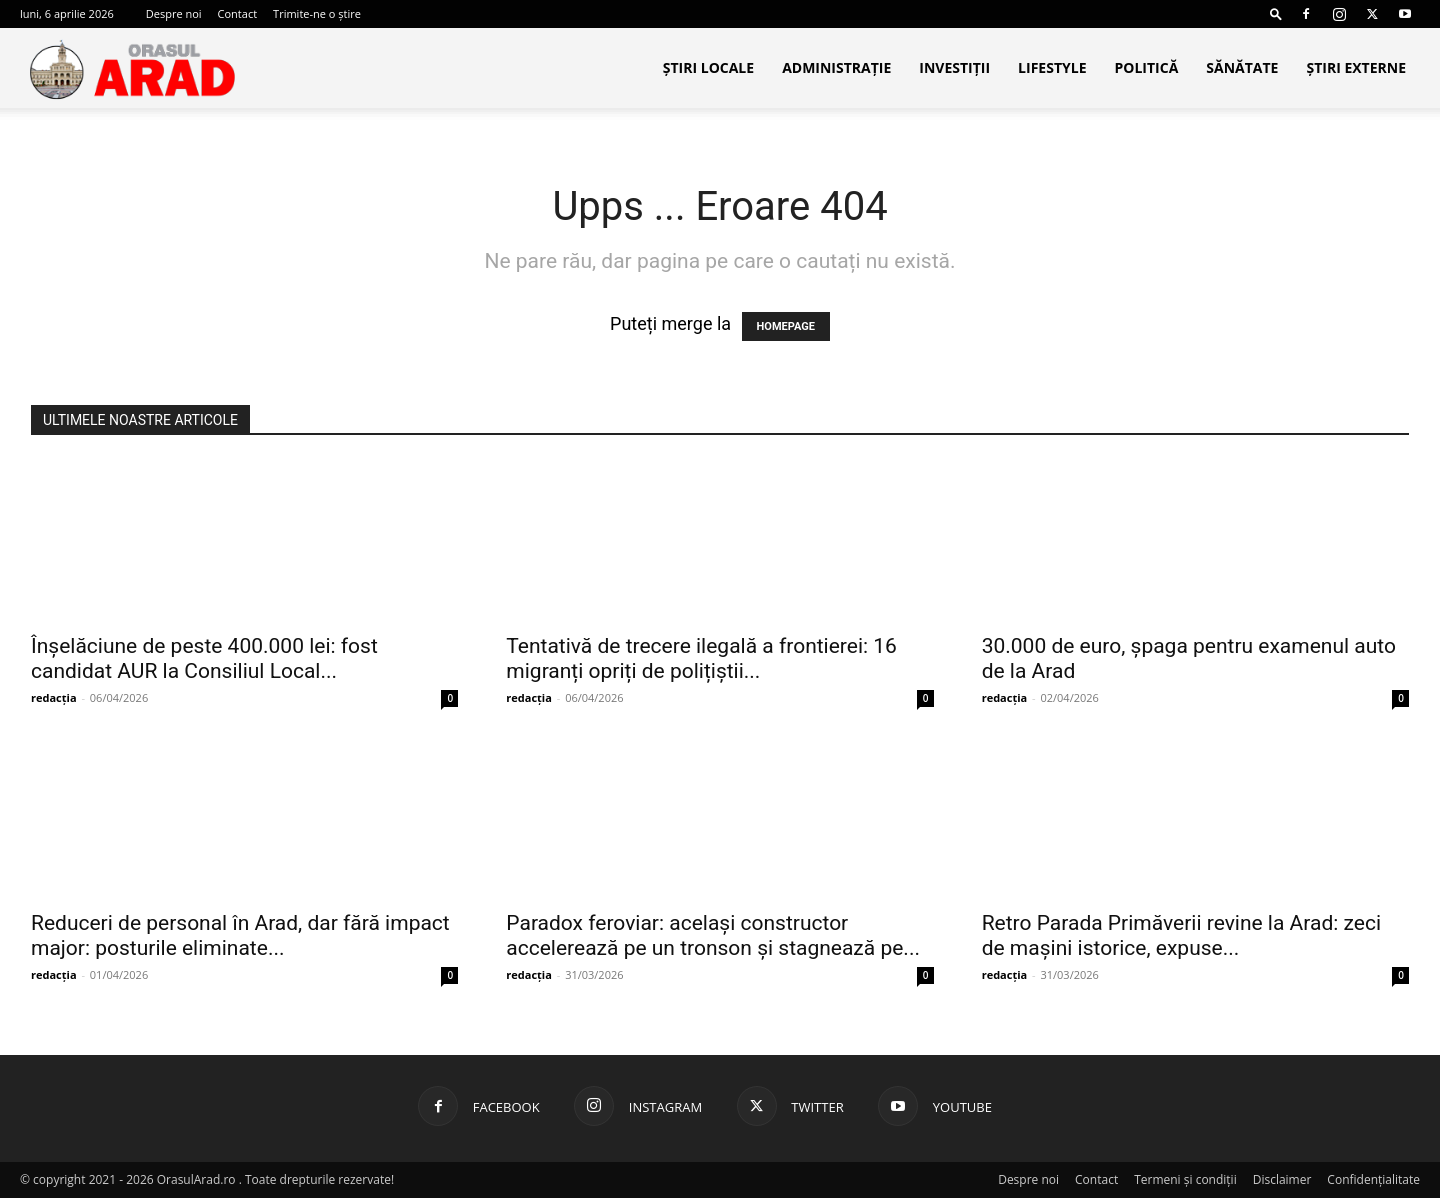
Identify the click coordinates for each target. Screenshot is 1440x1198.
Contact (238, 13)
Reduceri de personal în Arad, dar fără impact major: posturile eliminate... (240, 935)
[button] (1276, 13)
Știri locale (708, 67)
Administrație (836, 67)
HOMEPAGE (786, 326)
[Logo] (132, 69)
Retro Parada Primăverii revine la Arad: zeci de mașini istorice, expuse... (1181, 935)
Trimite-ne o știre (317, 13)
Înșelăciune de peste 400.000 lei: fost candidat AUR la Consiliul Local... (204, 658)
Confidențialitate (1373, 1179)
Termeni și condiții (1185, 1179)
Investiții (954, 67)
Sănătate (1242, 67)
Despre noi (174, 13)
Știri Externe (1356, 67)
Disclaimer (1282, 1179)
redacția (54, 697)
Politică (1146, 67)
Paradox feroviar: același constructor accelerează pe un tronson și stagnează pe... (713, 935)
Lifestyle (1052, 67)
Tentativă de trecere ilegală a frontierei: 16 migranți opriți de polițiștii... (701, 658)
